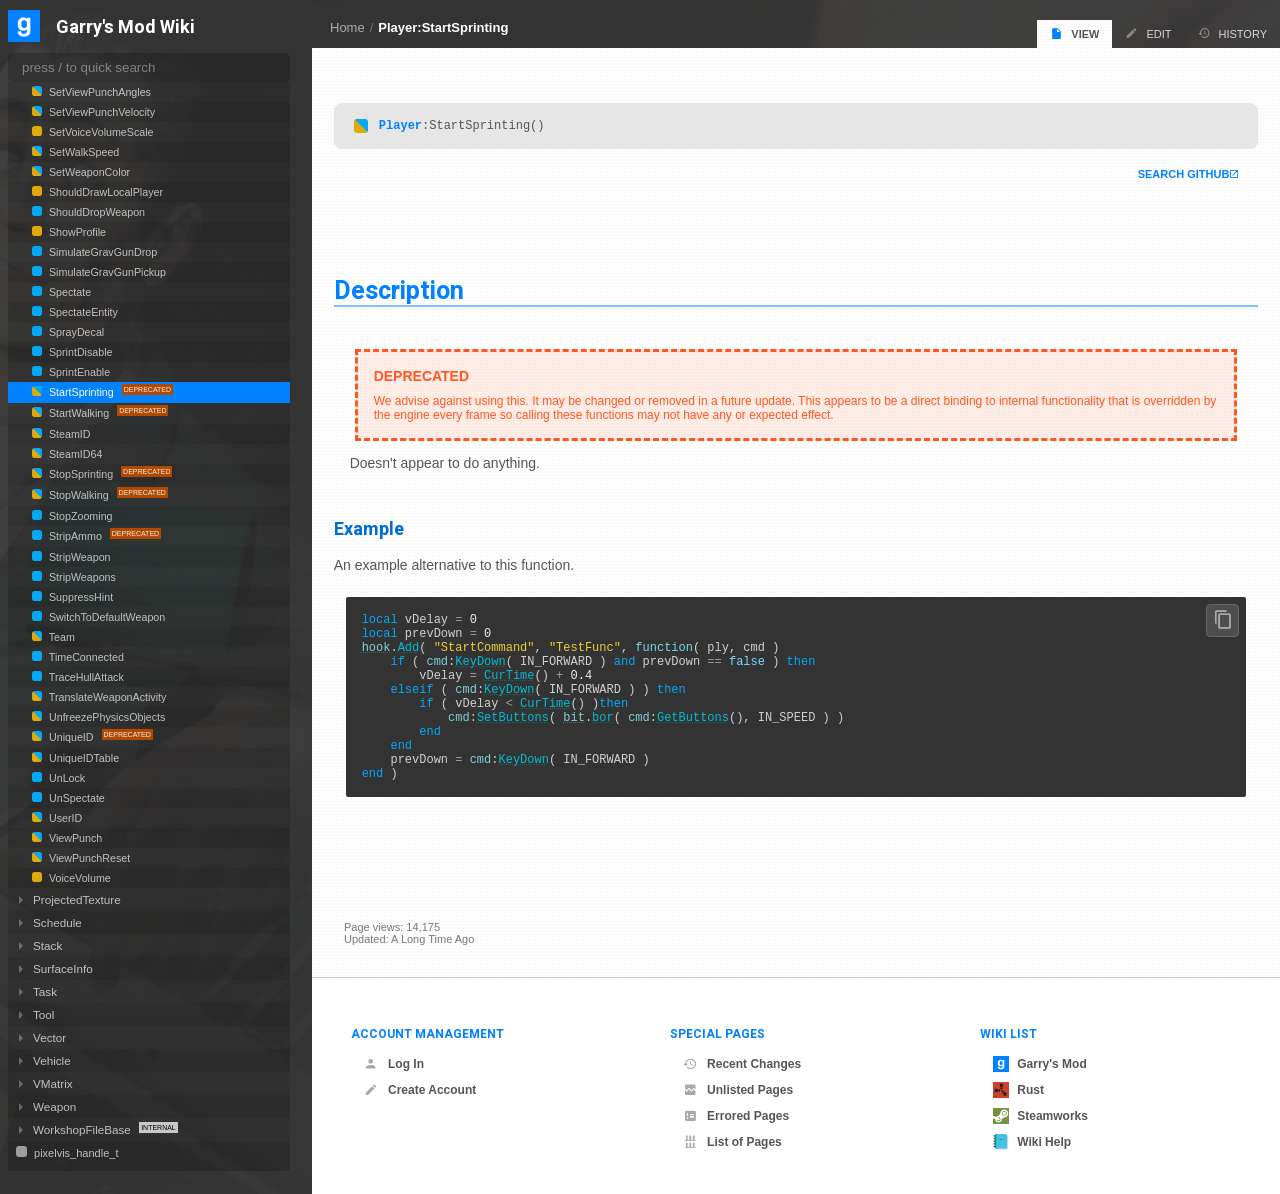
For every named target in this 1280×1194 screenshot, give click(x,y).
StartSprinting (81, 392)
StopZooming (79, 516)
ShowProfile (76, 232)
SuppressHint (79, 597)
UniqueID (71, 737)
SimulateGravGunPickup (106, 272)
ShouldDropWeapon (95, 212)
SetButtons (523, 740)
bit (585, 740)
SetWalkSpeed (82, 152)
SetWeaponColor (88, 172)
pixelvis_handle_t (74, 1153)
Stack (47, 945)
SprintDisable (79, 352)
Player (410, 124)
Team (60, 637)
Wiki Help (1032, 1142)
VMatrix (53, 1083)
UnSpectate (75, 798)
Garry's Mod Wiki (125, 27)
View (1074, 33)
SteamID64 (74, 454)
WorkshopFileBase (83, 1129)
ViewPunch (74, 838)
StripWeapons (81, 577)
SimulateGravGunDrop (101, 252)
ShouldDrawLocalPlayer (104, 192)
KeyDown (491, 672)
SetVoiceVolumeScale (100, 132)
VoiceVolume (78, 878)
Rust (1018, 1090)
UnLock (65, 778)
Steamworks (1040, 1116)
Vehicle (52, 1060)
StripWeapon (78, 557)
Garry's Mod (1040, 1064)
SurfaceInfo (63, 968)
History (1233, 33)
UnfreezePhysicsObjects (105, 717)
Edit (1148, 33)
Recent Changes (742, 1064)
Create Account (420, 1090)
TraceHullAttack (85, 677)
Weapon (54, 1106)
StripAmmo (75, 536)
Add (419, 655)
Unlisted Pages (738, 1090)
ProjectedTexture (77, 899)
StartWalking (79, 413)
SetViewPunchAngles (98, 92)
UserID (64, 818)
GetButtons (703, 740)
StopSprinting (81, 474)
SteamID (68, 434)
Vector (49, 1037)
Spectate (68, 292)
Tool (43, 1014)
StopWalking (79, 495)
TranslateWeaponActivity (106, 697)
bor (613, 740)
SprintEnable (78, 372)
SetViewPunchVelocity (100, 112)
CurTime (519, 689)
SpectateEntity (82, 312)
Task (45, 991)
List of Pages (732, 1142)
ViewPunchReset (88, 858)
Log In (394, 1064)
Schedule (57, 922)
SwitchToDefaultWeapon (105, 617)
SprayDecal (75, 332)
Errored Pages (736, 1116)
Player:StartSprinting (443, 27)
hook (386, 655)
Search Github (1173, 174)
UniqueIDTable (82, 758)
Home (347, 27)
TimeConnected (85, 657)
